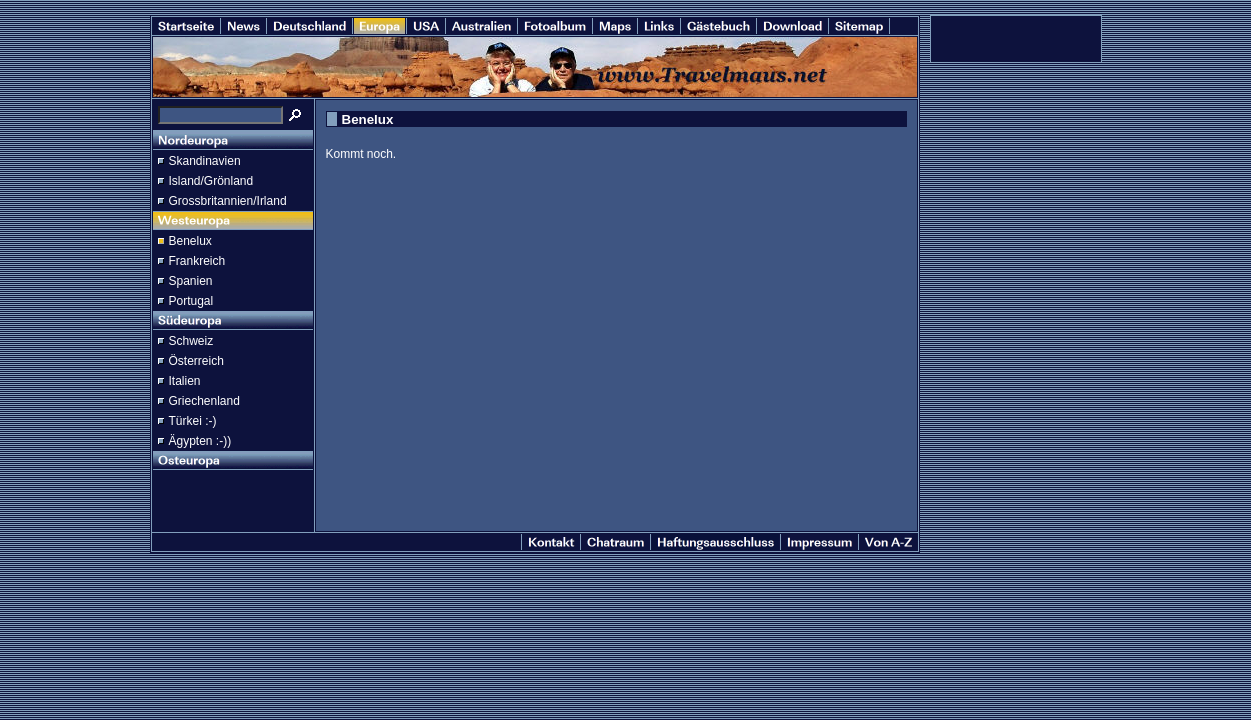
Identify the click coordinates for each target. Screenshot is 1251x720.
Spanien (191, 281)
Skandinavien (205, 161)
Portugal (191, 301)
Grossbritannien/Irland (228, 201)
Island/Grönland (211, 181)
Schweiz (191, 341)
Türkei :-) (193, 421)
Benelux (190, 241)
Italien (185, 381)
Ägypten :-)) (200, 441)
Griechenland (204, 401)
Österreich (196, 361)
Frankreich (197, 261)
